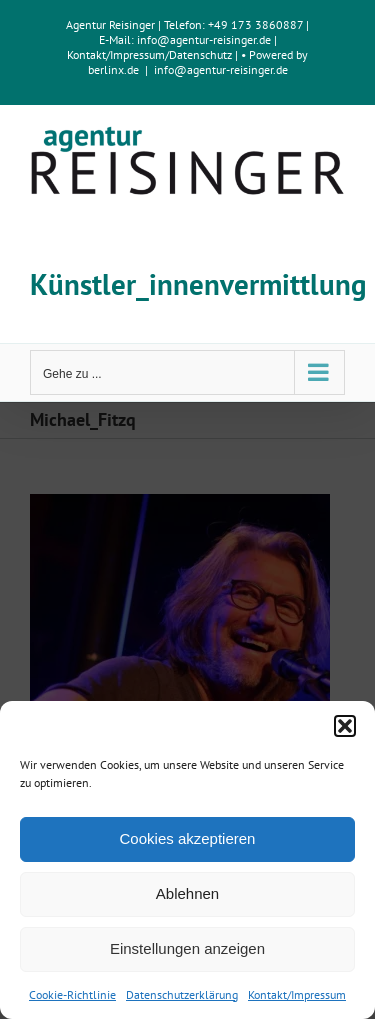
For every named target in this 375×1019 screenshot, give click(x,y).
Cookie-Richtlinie (72, 994)
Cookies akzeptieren (188, 838)
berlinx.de (113, 69)
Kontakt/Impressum (297, 994)
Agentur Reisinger (110, 24)
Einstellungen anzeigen (187, 948)
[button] (345, 726)
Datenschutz (200, 54)
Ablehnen (187, 893)
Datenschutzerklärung (182, 994)
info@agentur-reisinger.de (205, 39)
